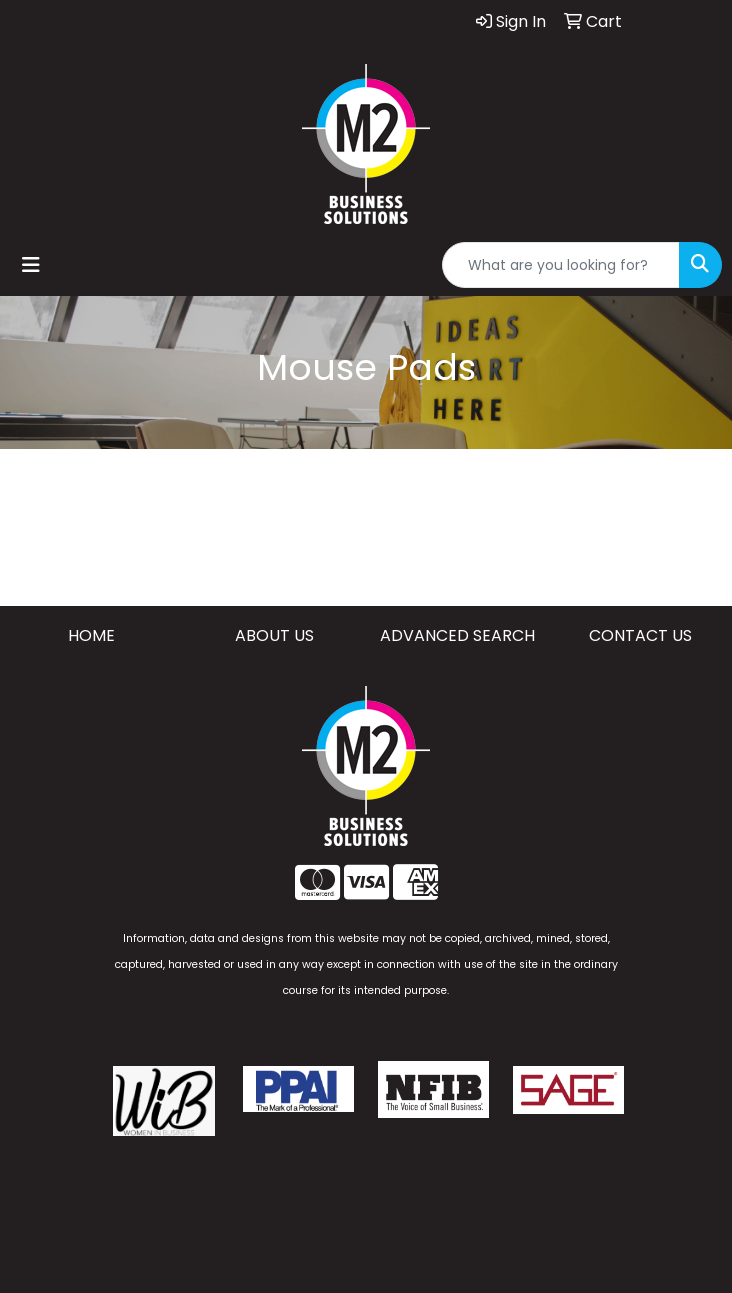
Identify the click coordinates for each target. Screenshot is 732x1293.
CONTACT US (640, 635)
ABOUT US (274, 635)
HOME (91, 635)
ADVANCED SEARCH (457, 635)
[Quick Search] (561, 265)
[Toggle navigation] (31, 265)
